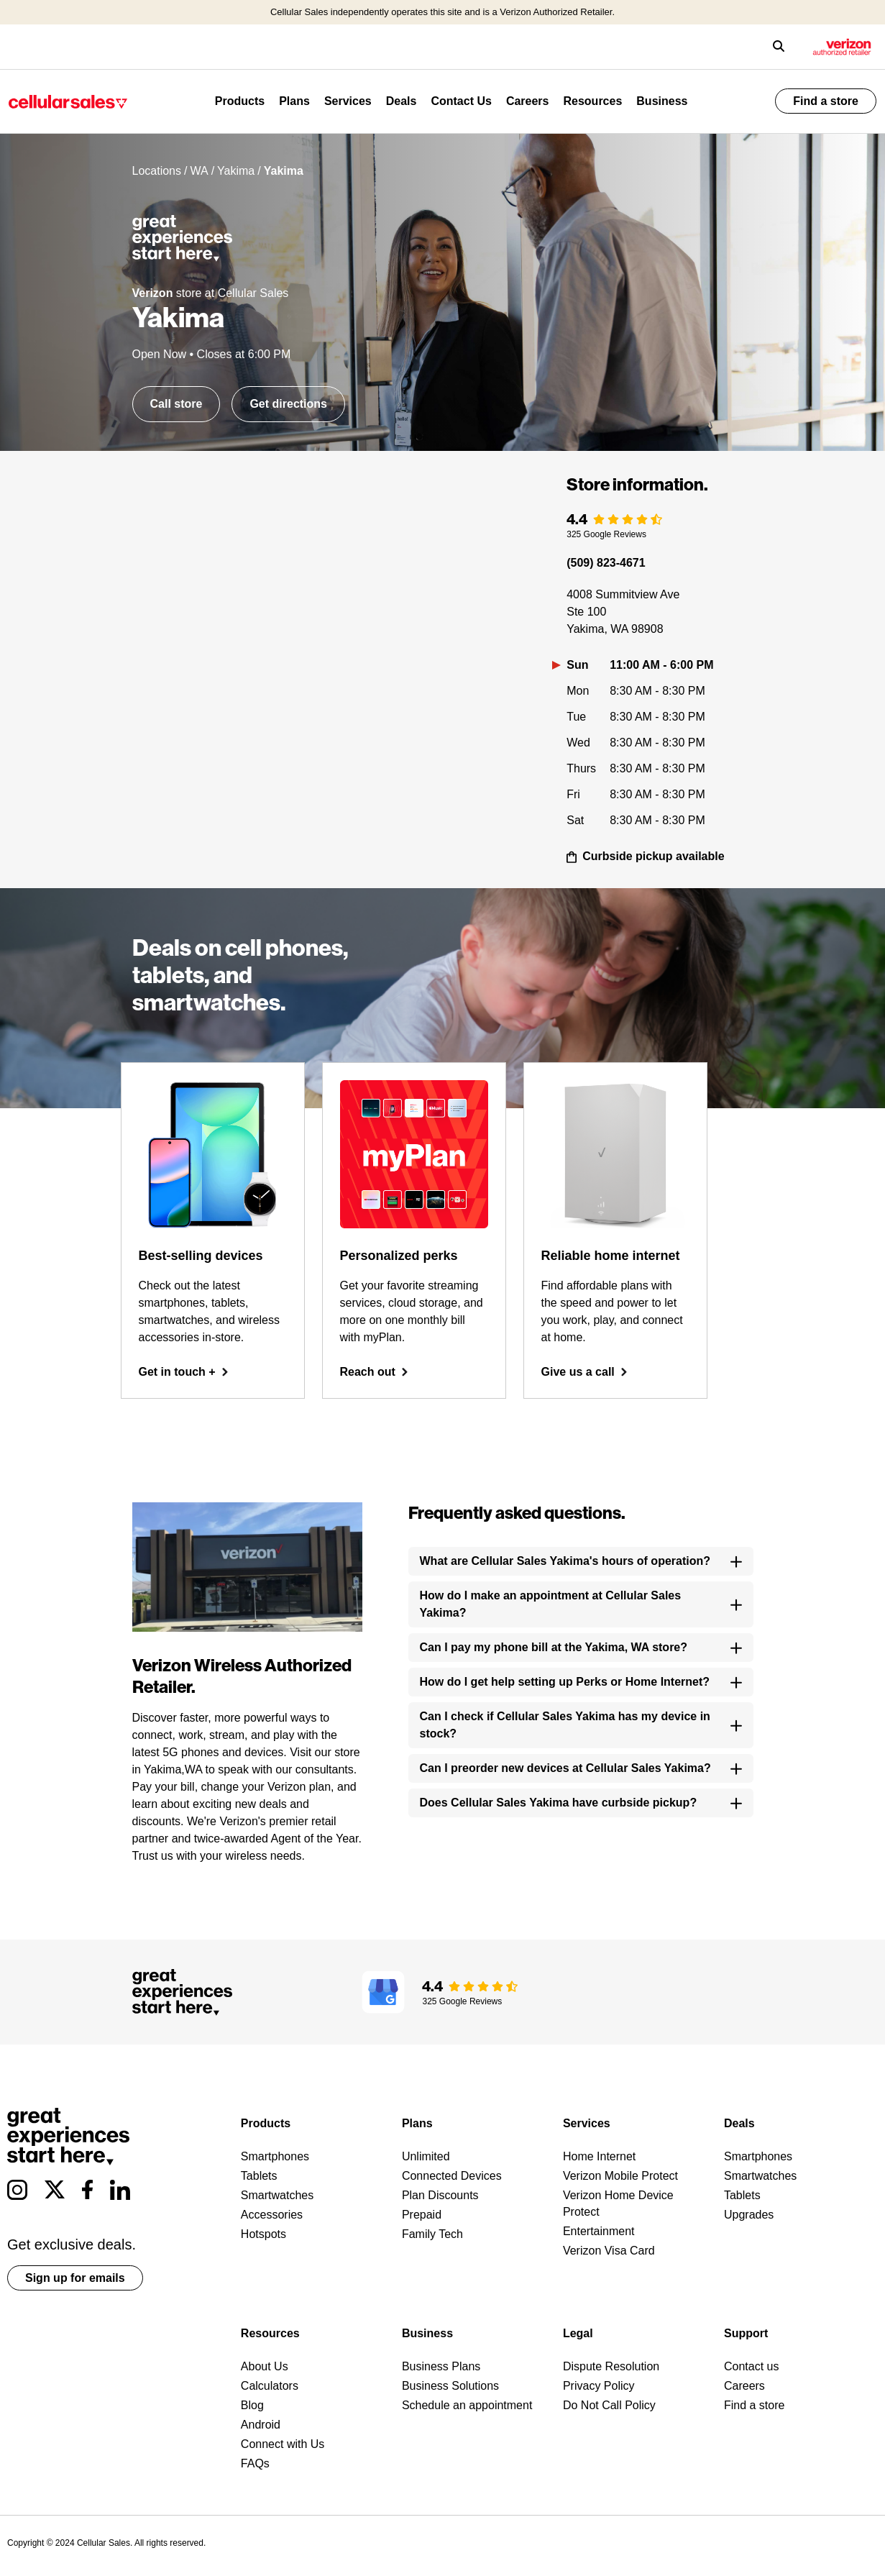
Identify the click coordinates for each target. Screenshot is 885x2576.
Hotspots (263, 2234)
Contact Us (461, 101)
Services (348, 101)
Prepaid (421, 2215)
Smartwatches (277, 2195)
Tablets (259, 2176)
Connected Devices (452, 2176)
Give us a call (584, 1372)
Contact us (751, 2366)
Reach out (374, 1372)
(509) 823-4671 (606, 563)
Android (260, 2425)
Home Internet (599, 2156)
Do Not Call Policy (609, 2405)
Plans (294, 101)
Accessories (272, 2215)
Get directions (288, 404)
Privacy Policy (599, 2386)
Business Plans (441, 2366)
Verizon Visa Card (609, 2250)
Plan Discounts (440, 2195)
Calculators (269, 2386)
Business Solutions (450, 2386)
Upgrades (749, 2215)
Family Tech (432, 2234)
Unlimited (426, 2156)
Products (240, 101)
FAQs (255, 2463)
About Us (264, 2366)
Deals (401, 101)
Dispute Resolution (611, 2366)
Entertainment (599, 2231)
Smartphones (275, 2156)
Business (661, 101)
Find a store (825, 101)
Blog (252, 2405)
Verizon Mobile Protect (620, 2176)
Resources (592, 101)
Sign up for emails (75, 2278)
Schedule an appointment (467, 2405)
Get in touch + (184, 1372)
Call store (176, 404)
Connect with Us (283, 2444)
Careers (527, 101)
